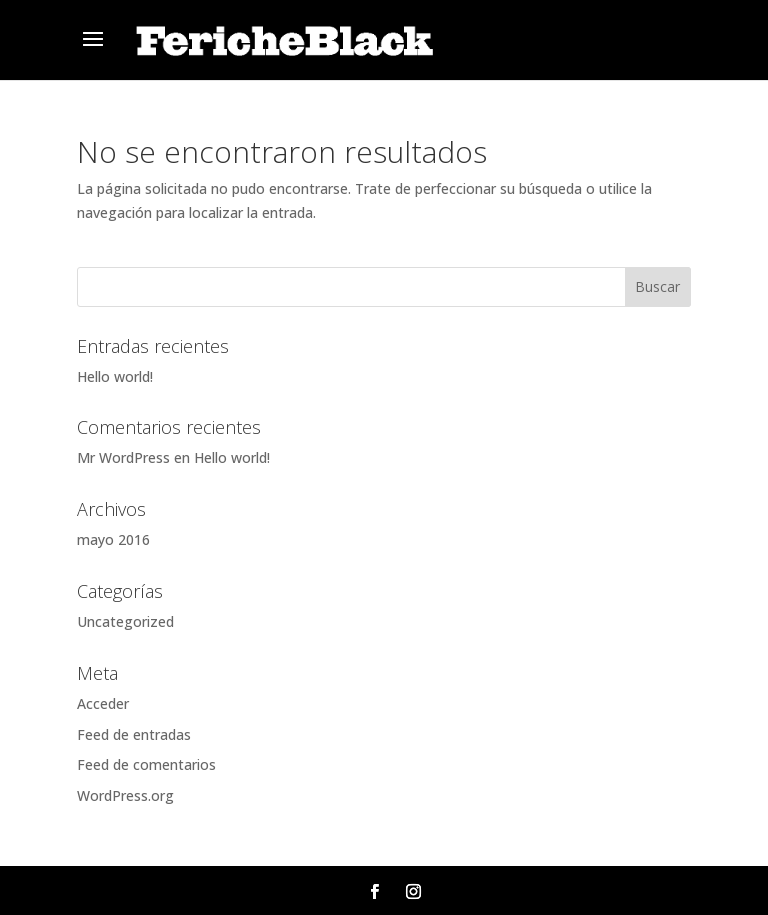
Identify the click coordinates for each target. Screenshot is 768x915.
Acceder (103, 703)
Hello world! (115, 376)
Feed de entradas (134, 734)
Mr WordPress (123, 457)
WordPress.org (125, 795)
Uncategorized (125, 621)
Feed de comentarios (146, 764)
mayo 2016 (113, 539)
